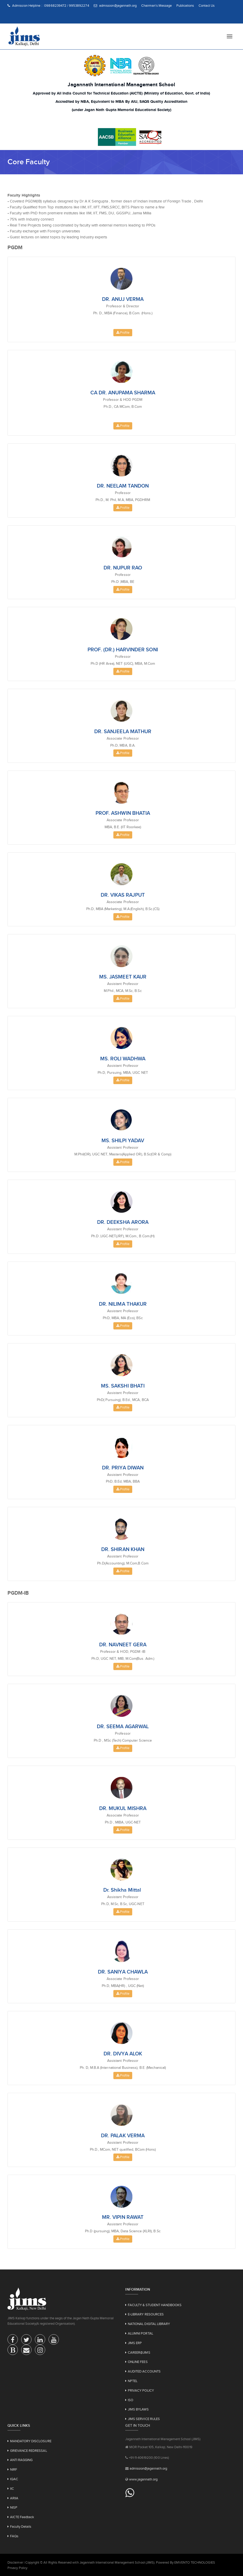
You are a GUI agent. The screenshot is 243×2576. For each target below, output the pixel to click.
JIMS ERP (135, 2343)
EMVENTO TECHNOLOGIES (194, 2562)
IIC (12, 2489)
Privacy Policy (17, 2568)
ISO (130, 2400)
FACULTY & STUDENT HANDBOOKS (155, 2305)
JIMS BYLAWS (138, 2409)
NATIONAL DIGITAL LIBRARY (149, 2324)
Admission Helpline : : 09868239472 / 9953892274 (48, 5)
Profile (122, 332)
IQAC (14, 2479)
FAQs (14, 2536)
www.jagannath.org (143, 2479)
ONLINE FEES (138, 2362)
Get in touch (137, 2425)
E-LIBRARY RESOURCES (146, 2314)
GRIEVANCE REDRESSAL (28, 2451)
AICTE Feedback (22, 2517)
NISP (13, 2507)
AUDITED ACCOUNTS (144, 2371)
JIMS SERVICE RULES (144, 2419)
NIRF (13, 2469)
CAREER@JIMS (139, 2352)
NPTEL (132, 2381)
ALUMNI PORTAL (140, 2333)
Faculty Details (21, 2526)
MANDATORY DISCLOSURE (30, 2441)
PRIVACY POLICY (141, 2390)
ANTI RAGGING (21, 2460)
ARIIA (14, 2498)
